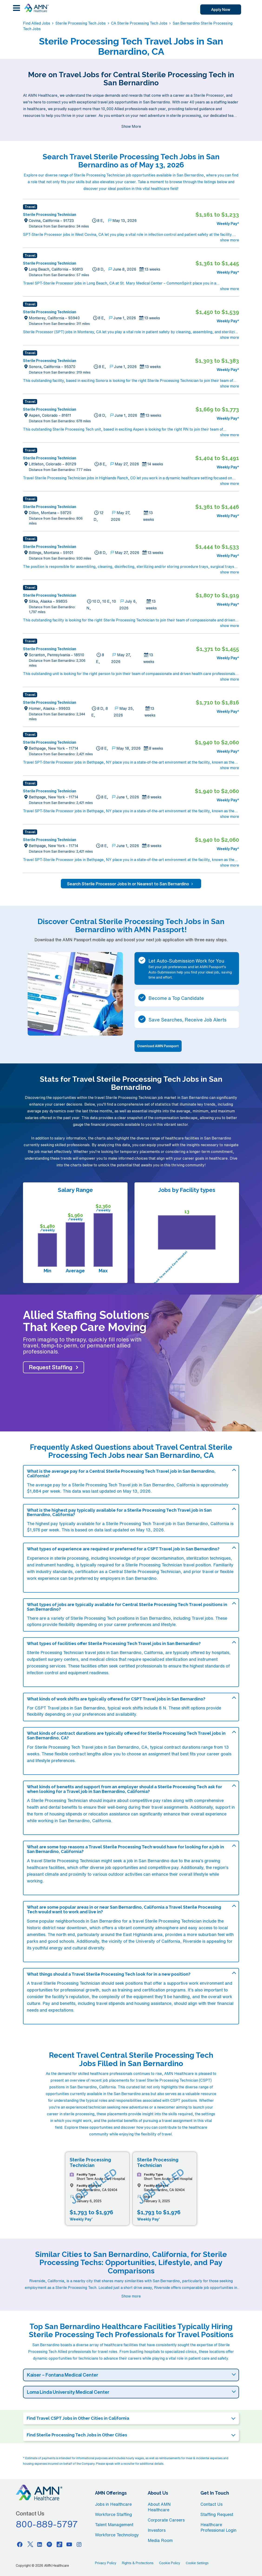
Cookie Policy (169, 2563)
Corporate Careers (166, 2520)
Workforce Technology (117, 2535)
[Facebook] (20, 2544)
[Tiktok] (59, 2544)
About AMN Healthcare (159, 2507)
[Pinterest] (49, 2544)
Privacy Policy (105, 2563)
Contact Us (211, 2504)
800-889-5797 (47, 2524)
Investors (157, 2530)
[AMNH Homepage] (36, 8)
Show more (131, 2296)
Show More (131, 126)
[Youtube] (69, 2544)
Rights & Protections (138, 2563)
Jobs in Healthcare (113, 2504)
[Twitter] (30, 2544)
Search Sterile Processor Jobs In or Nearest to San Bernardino (131, 884)
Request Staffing (50, 1367)
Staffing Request (216, 2514)
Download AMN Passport (158, 1046)
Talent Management (114, 2524)
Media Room (160, 2540)
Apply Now (220, 9)
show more (229, 240)
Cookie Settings (197, 2563)
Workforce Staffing (113, 2514)
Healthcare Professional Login (218, 2527)
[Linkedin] (40, 2544)
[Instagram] (79, 2544)
